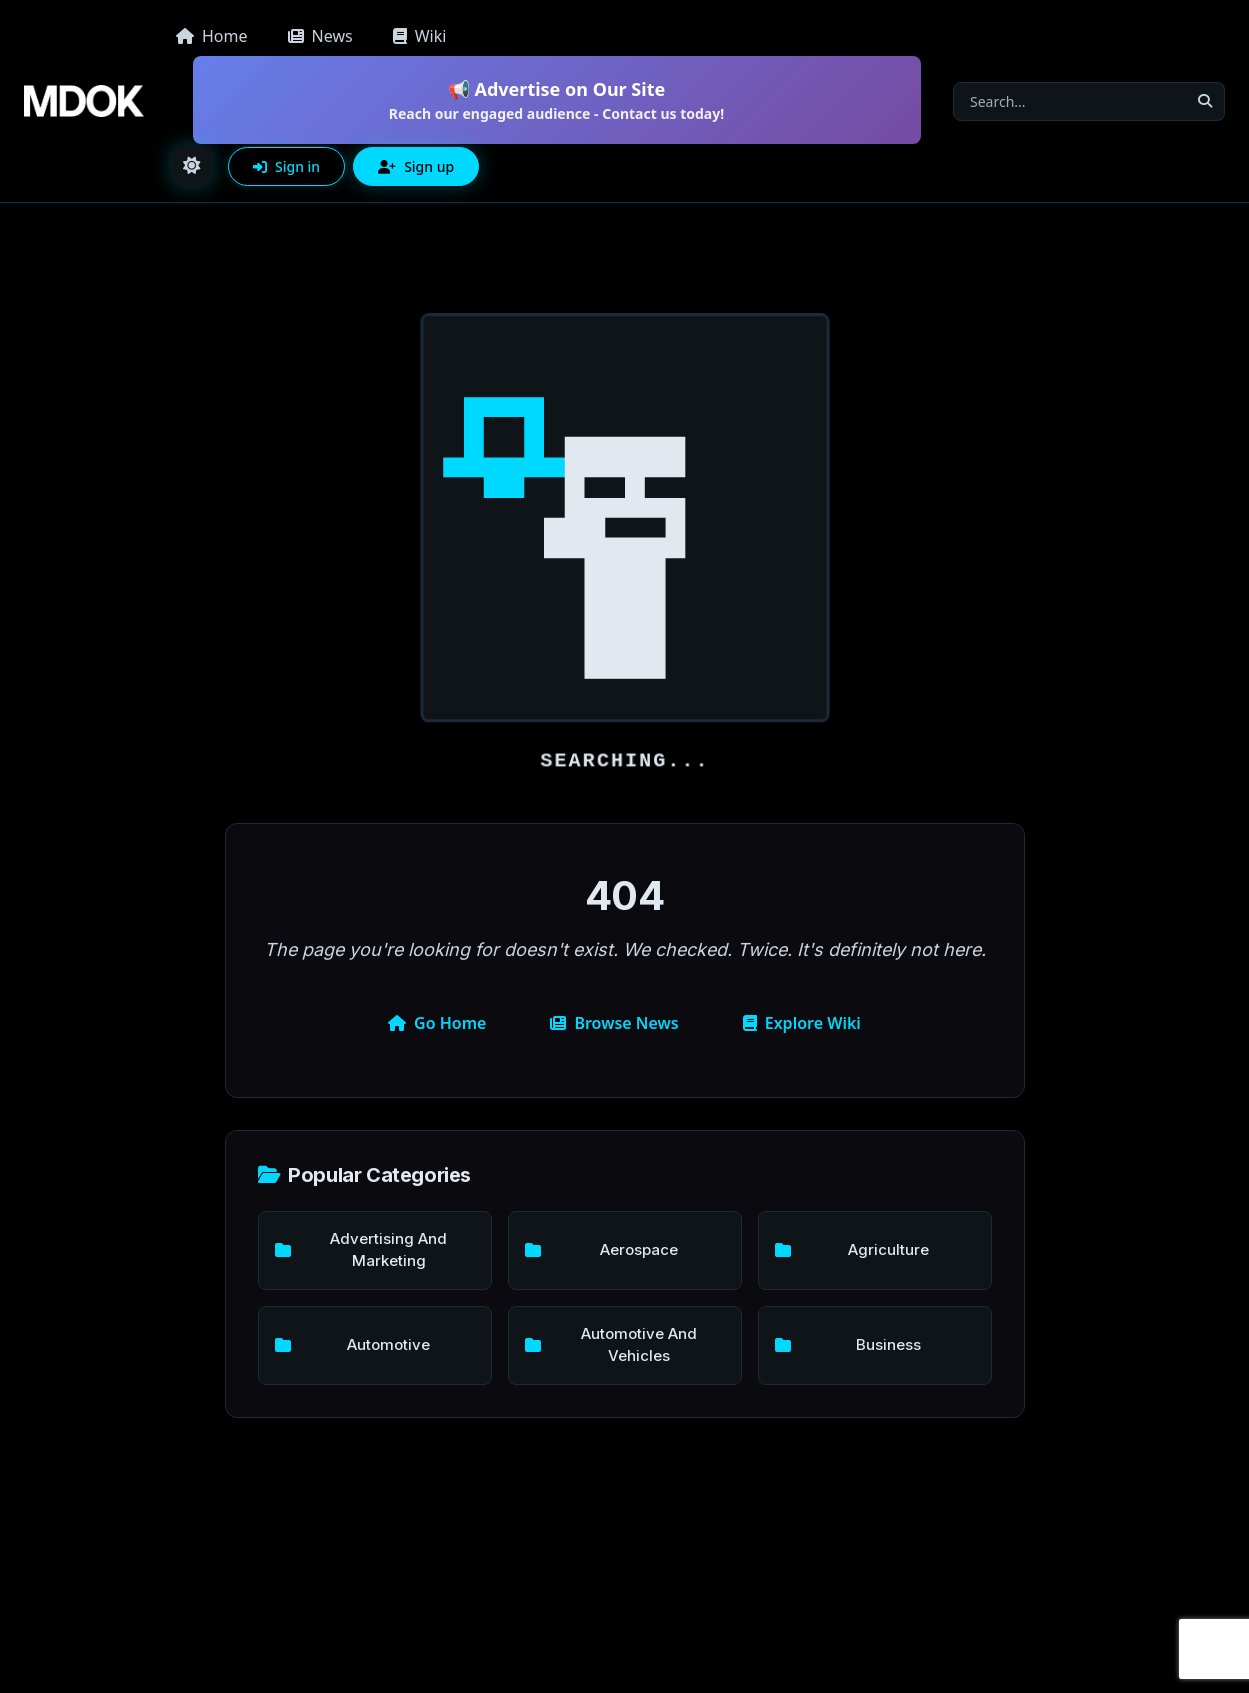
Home (212, 36)
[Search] (1070, 101)
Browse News (614, 1023)
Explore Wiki (802, 1023)
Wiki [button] (420, 36)
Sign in (286, 166)
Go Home (437, 1023)
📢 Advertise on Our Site (557, 100)
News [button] (320, 36)
